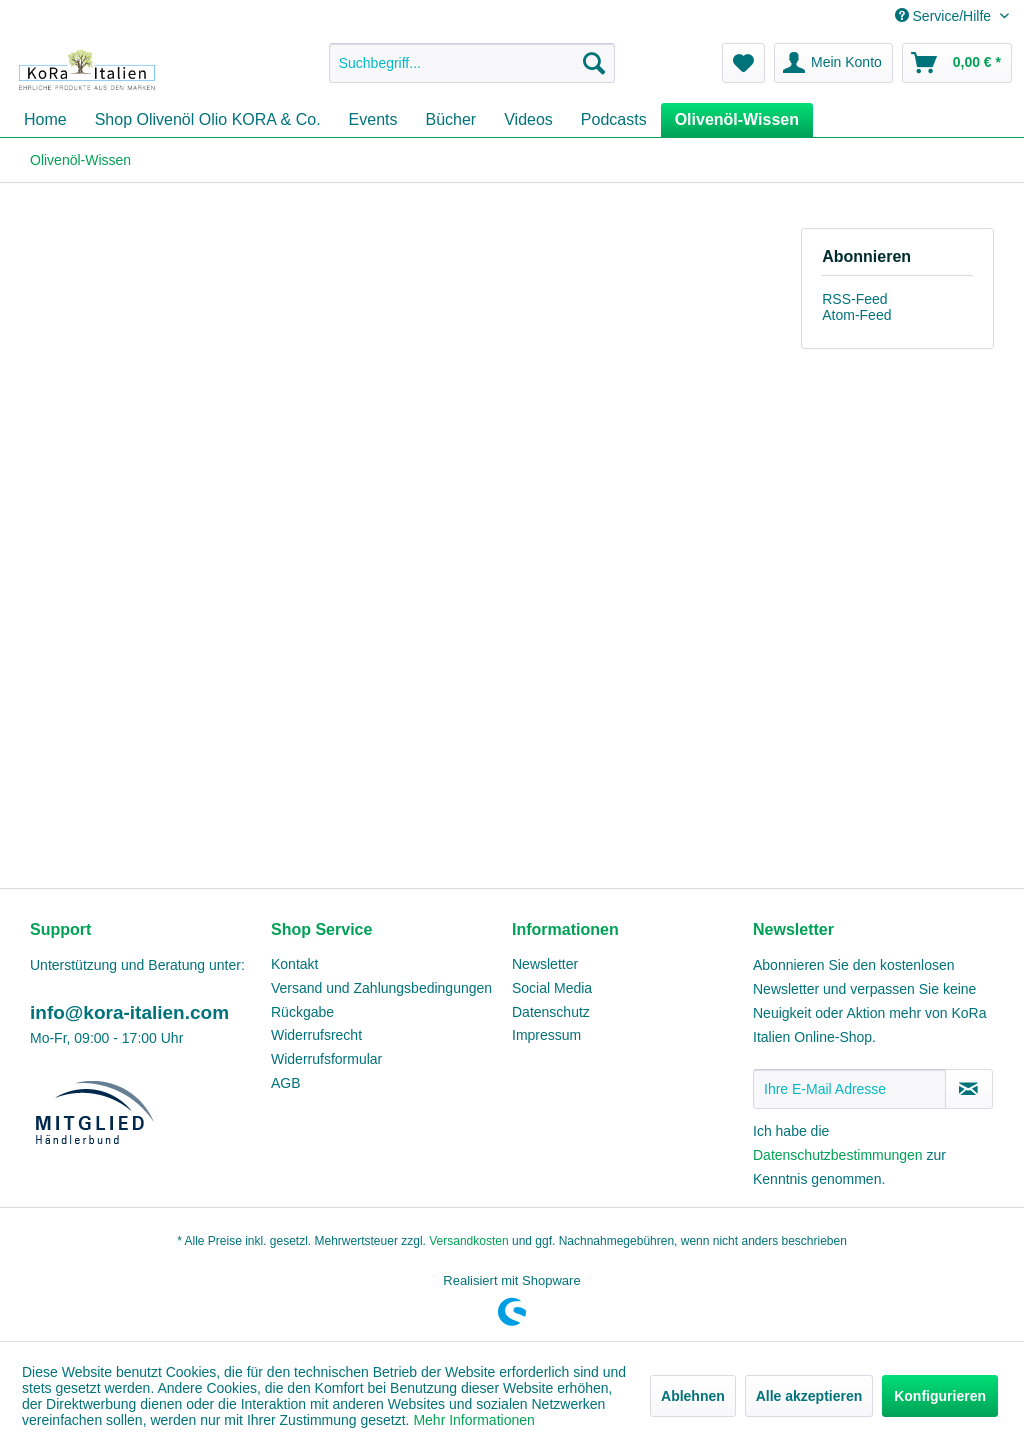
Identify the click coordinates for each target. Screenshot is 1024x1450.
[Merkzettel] (743, 63)
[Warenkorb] (957, 63)
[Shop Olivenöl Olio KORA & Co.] (208, 120)
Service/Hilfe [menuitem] (945, 16)
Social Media (552, 988)
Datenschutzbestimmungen (838, 1155)
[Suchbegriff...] (472, 63)
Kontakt (294, 964)
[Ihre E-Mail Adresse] (849, 1089)
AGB (286, 1083)
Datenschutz (551, 1012)
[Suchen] (594, 63)
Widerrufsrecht (316, 1035)
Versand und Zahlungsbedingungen (381, 988)
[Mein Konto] (833, 63)
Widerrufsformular (326, 1059)
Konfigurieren (940, 1396)
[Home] (45, 120)
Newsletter (545, 964)
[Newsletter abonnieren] (969, 1089)
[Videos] (528, 120)
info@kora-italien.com (129, 1012)
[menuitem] (472, 63)
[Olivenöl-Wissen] (737, 120)
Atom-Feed (856, 315)
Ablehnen (693, 1396)
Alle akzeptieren (809, 1396)
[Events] (373, 120)
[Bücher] (451, 120)
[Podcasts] (614, 120)
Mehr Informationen (473, 1420)
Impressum (546, 1035)
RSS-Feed (854, 299)
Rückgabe (302, 1012)
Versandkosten (468, 1241)
